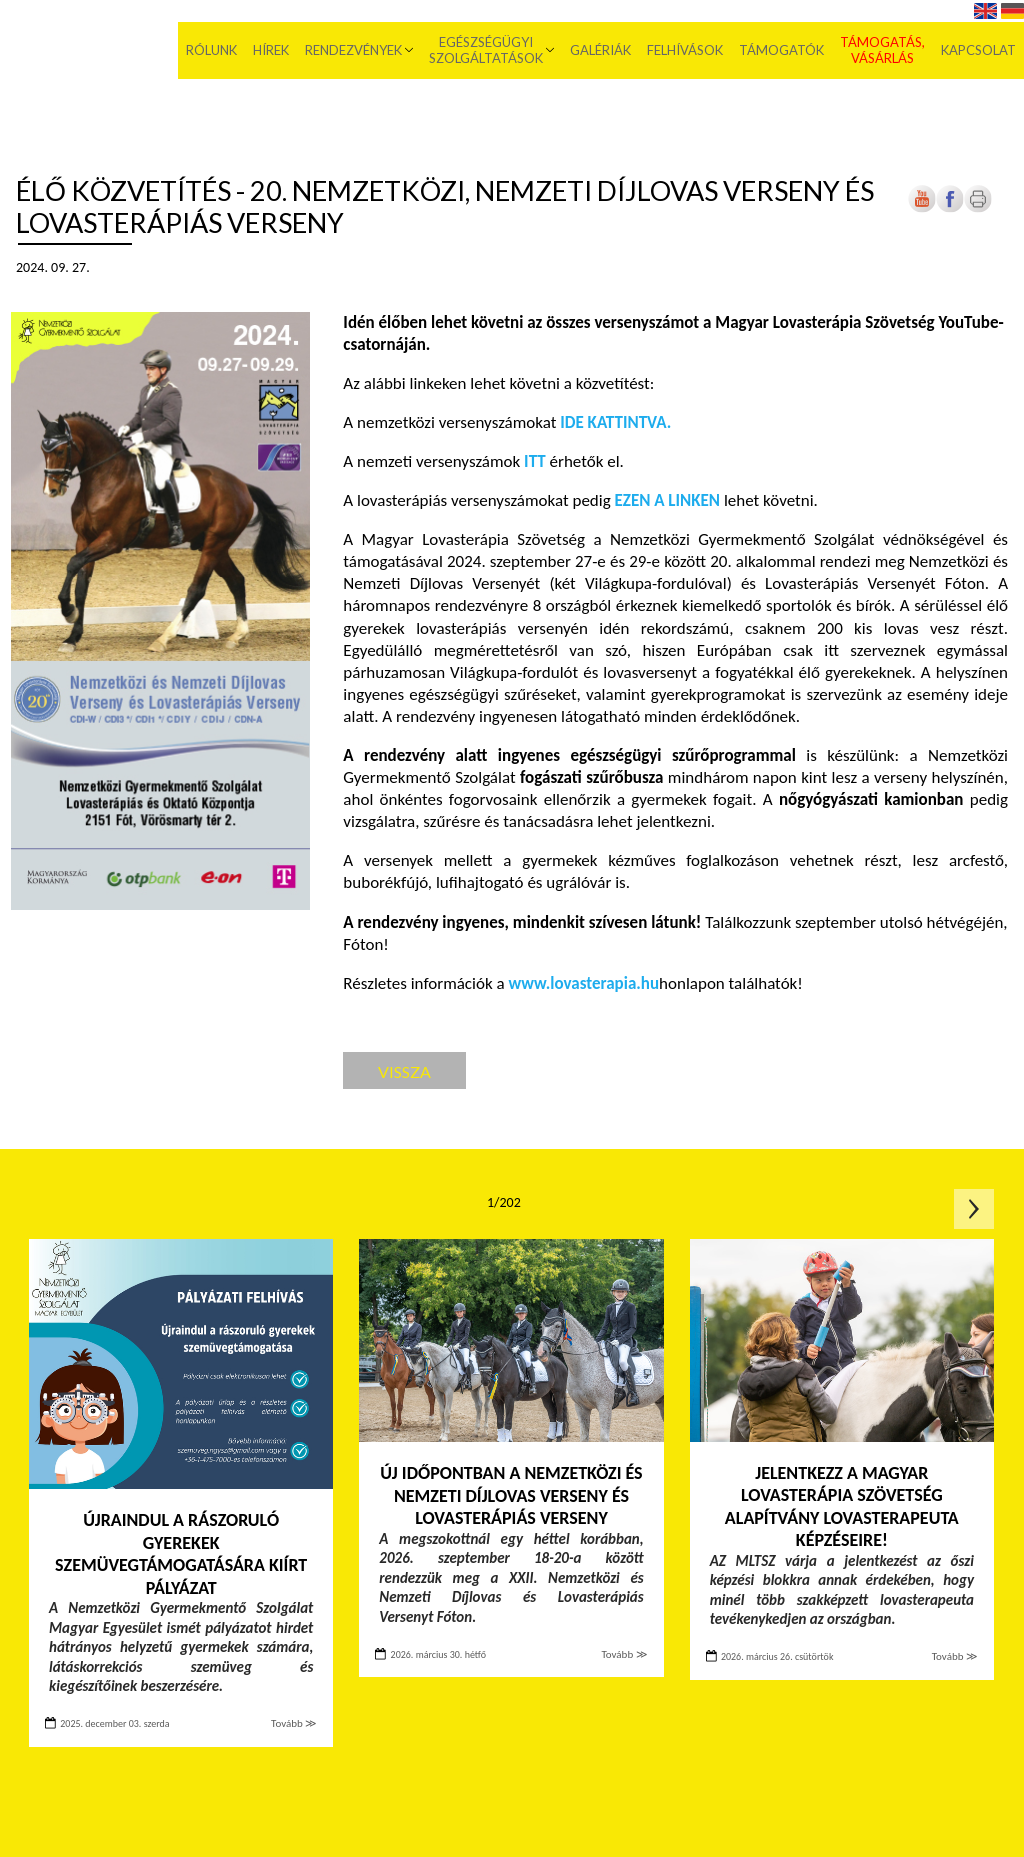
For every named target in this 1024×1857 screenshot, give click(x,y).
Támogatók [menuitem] (781, 50)
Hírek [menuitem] (271, 50)
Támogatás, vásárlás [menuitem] (882, 50)
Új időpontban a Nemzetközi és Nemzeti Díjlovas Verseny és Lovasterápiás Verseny (511, 1495)
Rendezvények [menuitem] (353, 50)
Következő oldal (974, 1209)
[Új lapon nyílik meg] (950, 208)
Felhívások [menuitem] (685, 50)
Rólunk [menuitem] (211, 50)
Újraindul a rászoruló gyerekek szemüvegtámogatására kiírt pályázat (181, 1554)
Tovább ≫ (294, 1723)
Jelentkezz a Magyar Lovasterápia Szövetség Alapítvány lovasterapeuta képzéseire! (842, 1507)
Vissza (404, 1071)
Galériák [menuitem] (600, 50)
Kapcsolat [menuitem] (978, 50)
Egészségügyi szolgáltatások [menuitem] (486, 50)
